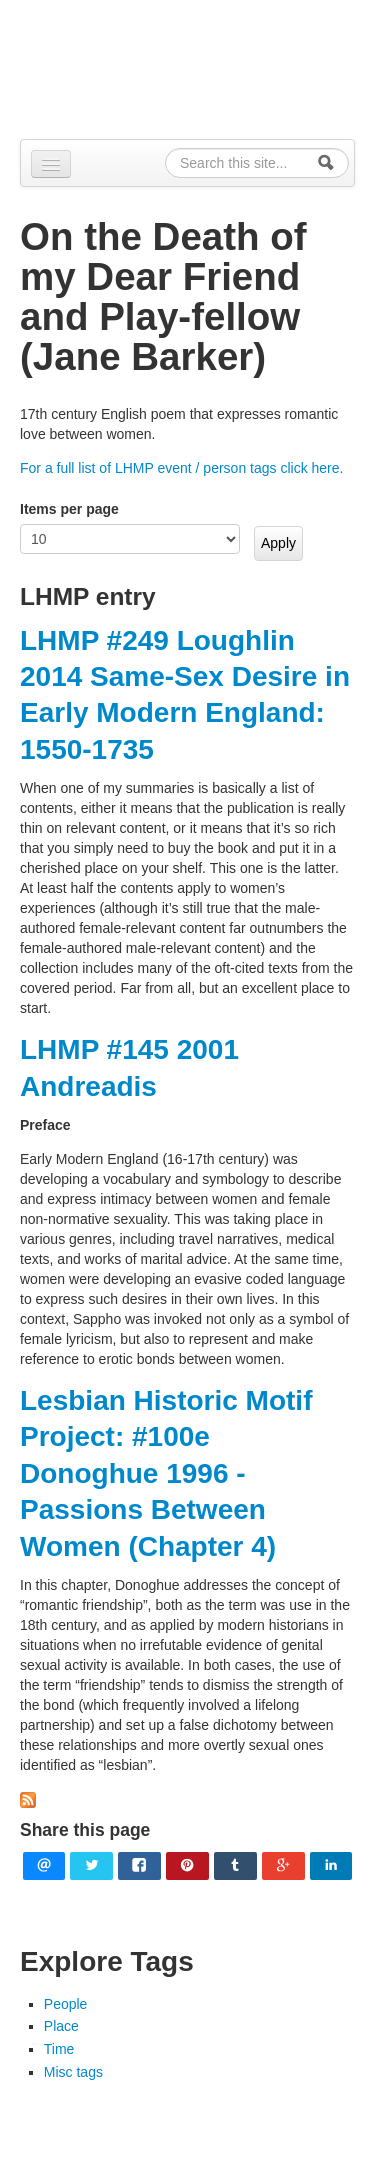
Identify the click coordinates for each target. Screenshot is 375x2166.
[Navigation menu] (51, 164)
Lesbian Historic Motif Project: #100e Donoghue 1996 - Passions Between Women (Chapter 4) (166, 1473)
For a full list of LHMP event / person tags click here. (181, 468)
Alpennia (198, 66)
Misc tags (73, 2072)
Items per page (69, 509)
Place (61, 2026)
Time (59, 2049)
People (66, 2004)
